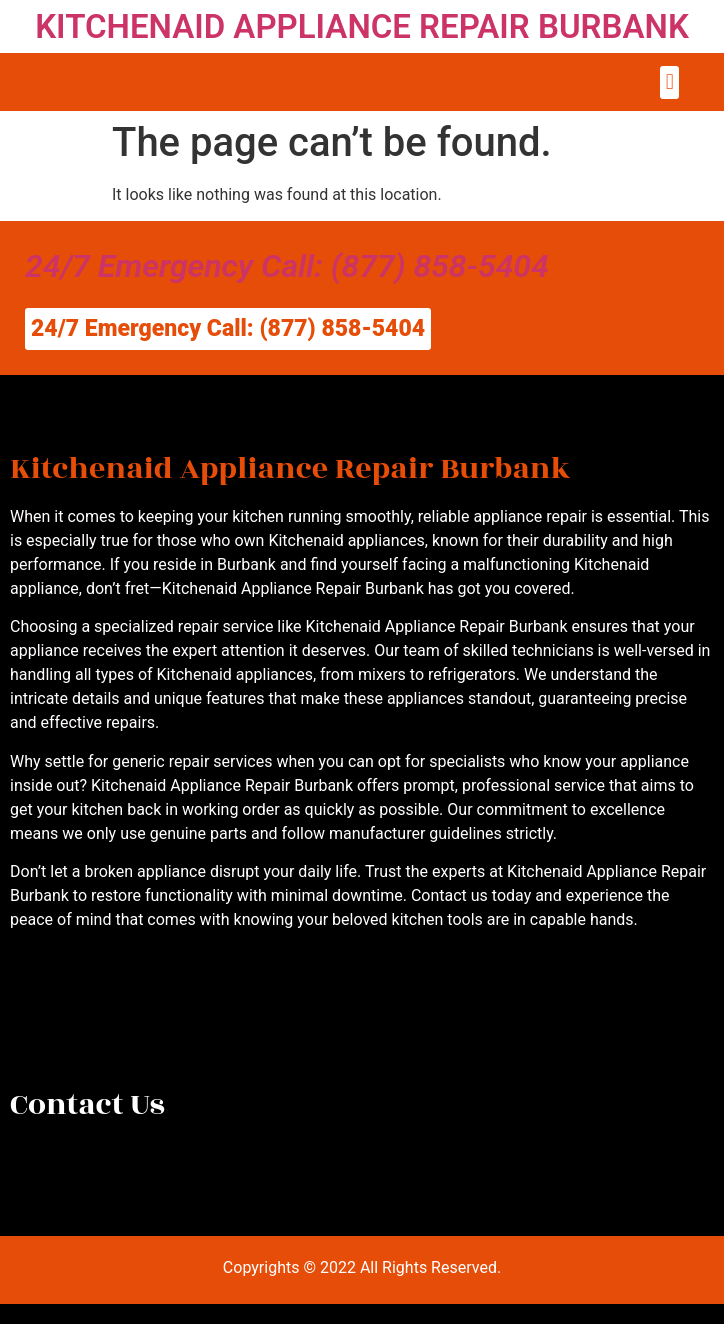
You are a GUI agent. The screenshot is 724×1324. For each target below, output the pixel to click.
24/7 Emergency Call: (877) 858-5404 (287, 266)
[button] (669, 82)
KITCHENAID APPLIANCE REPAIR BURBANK (362, 26)
